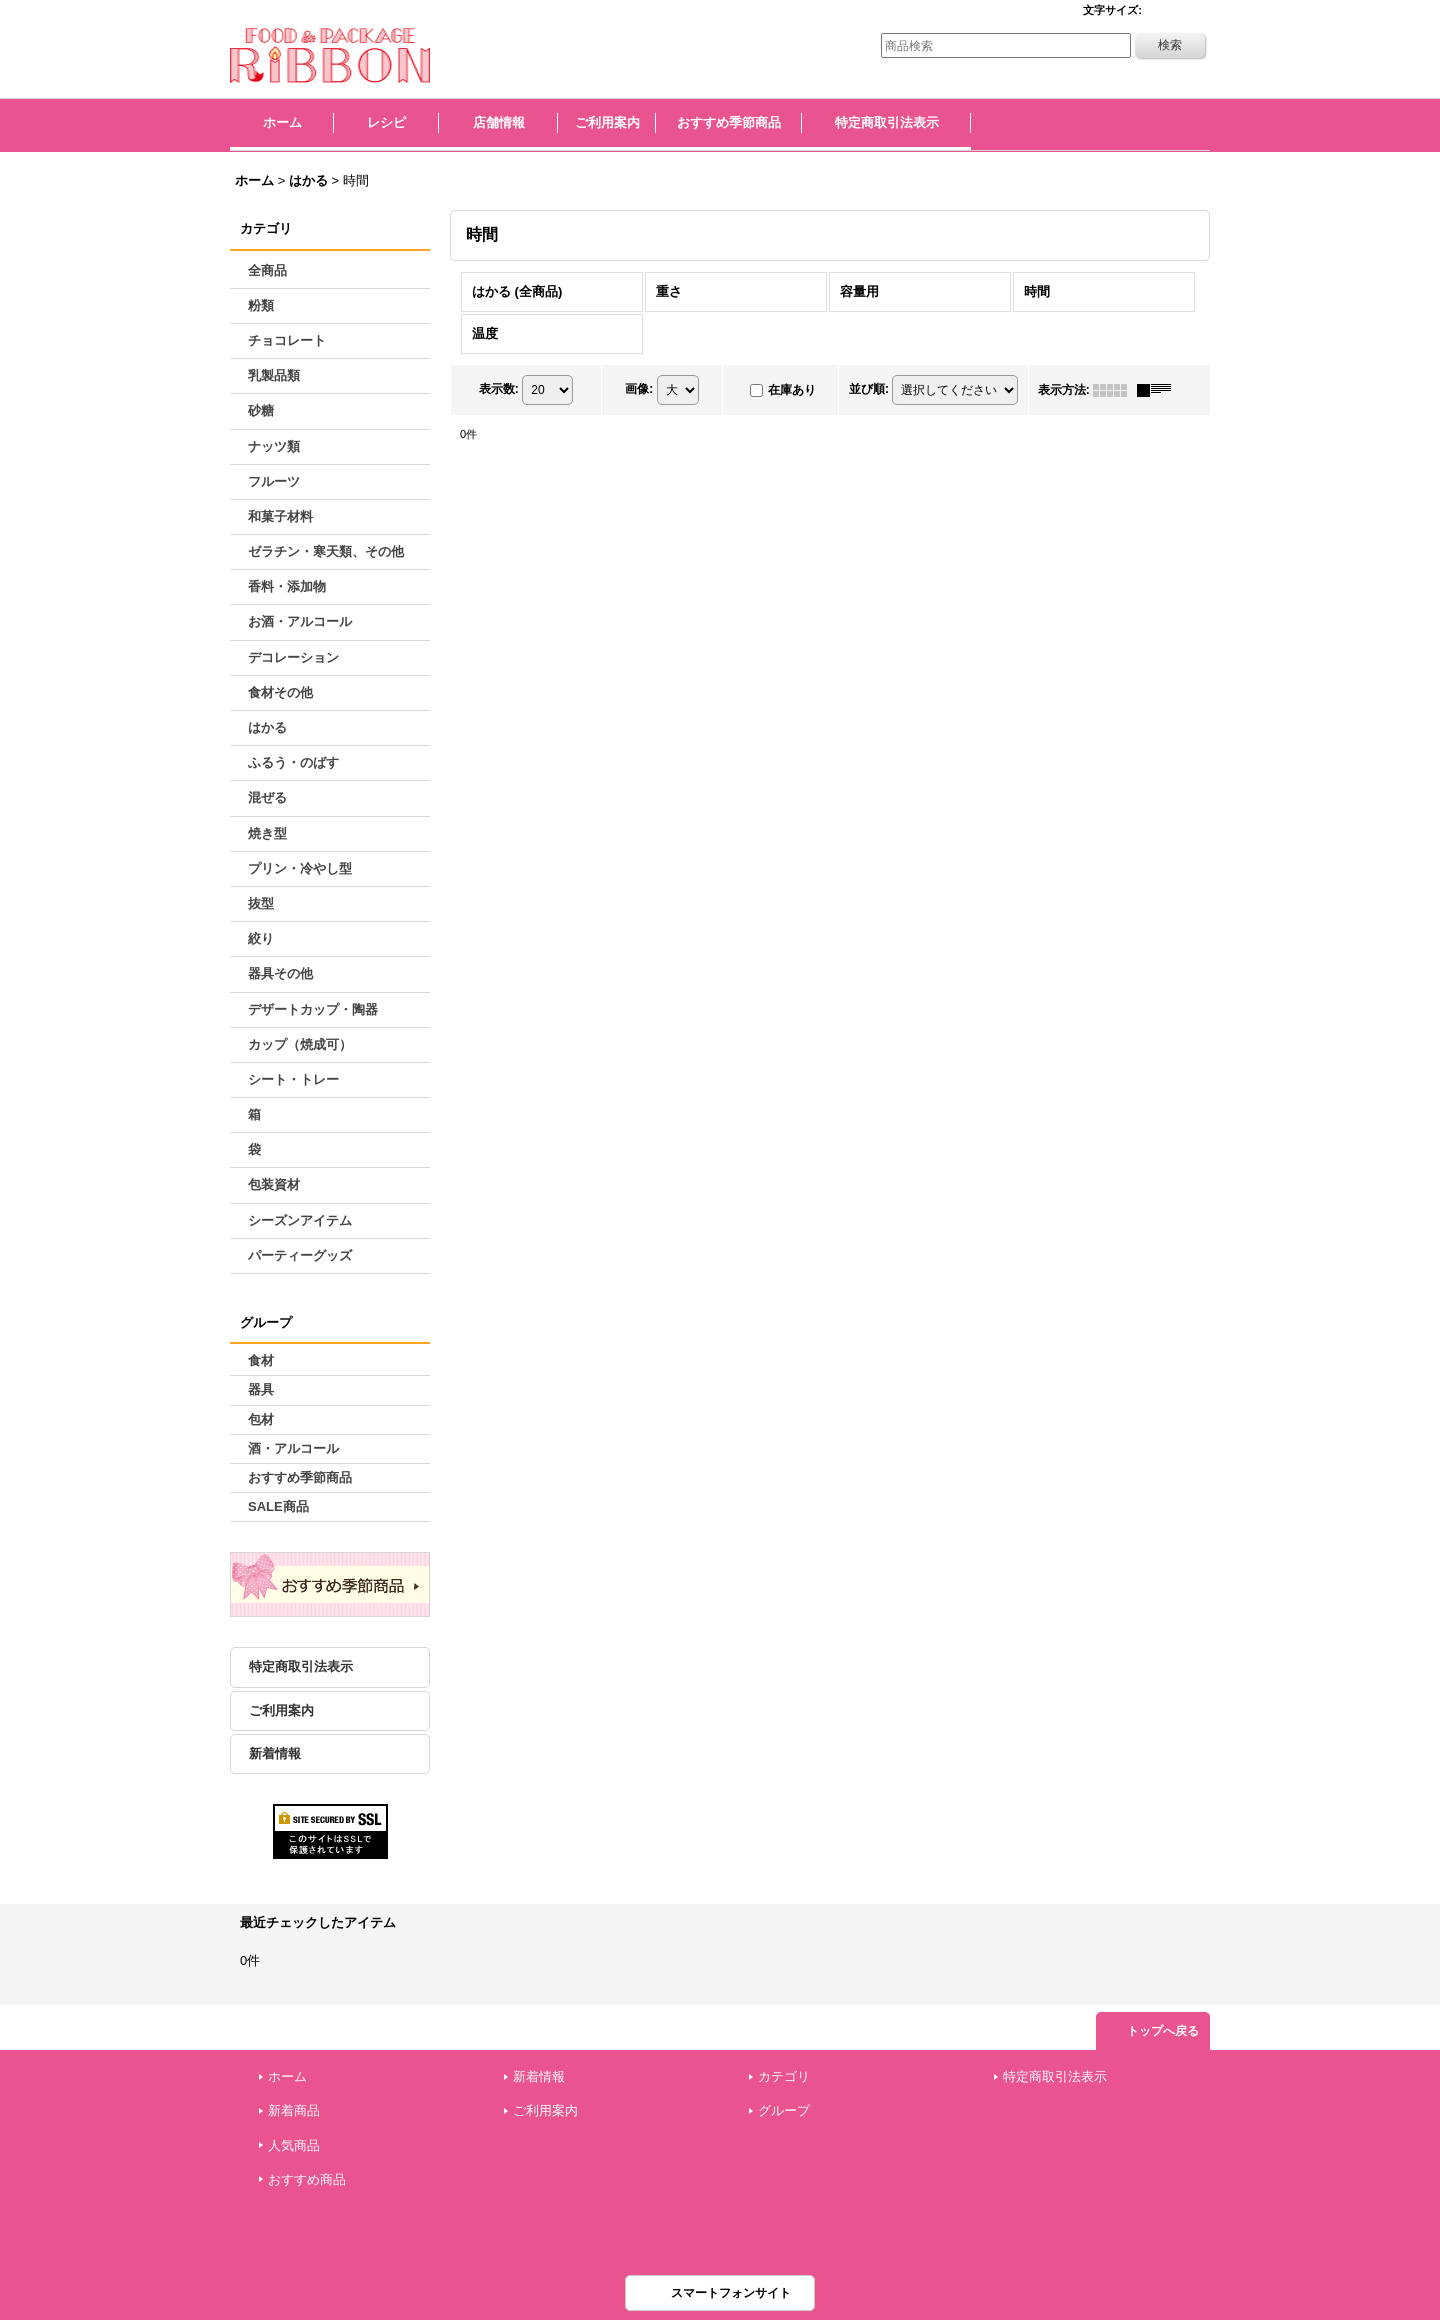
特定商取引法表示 (301, 1666)
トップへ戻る (1163, 2031)
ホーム (287, 2076)
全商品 (267, 270)
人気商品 (294, 2145)
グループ (784, 2110)
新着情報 (275, 1753)
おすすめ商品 (307, 2179)
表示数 (499, 389)
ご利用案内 (281, 1710)
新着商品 (294, 2110)
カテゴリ (784, 2076)
